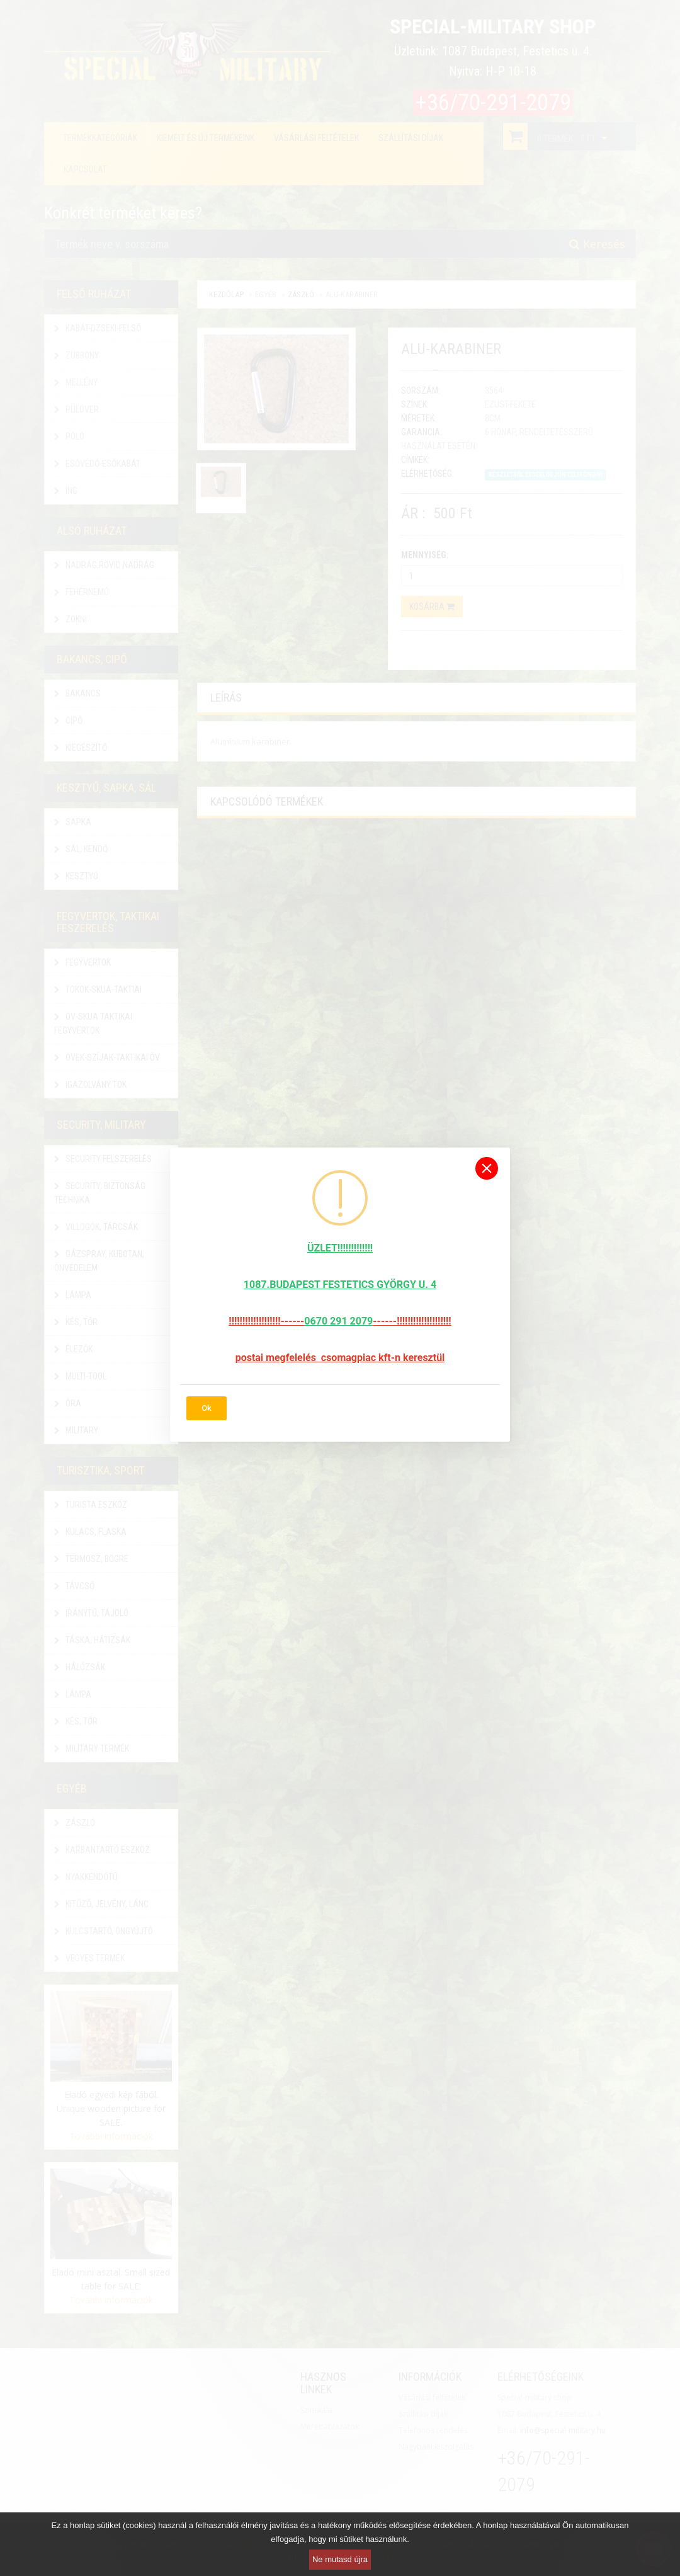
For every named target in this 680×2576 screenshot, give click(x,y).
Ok (206, 1408)
